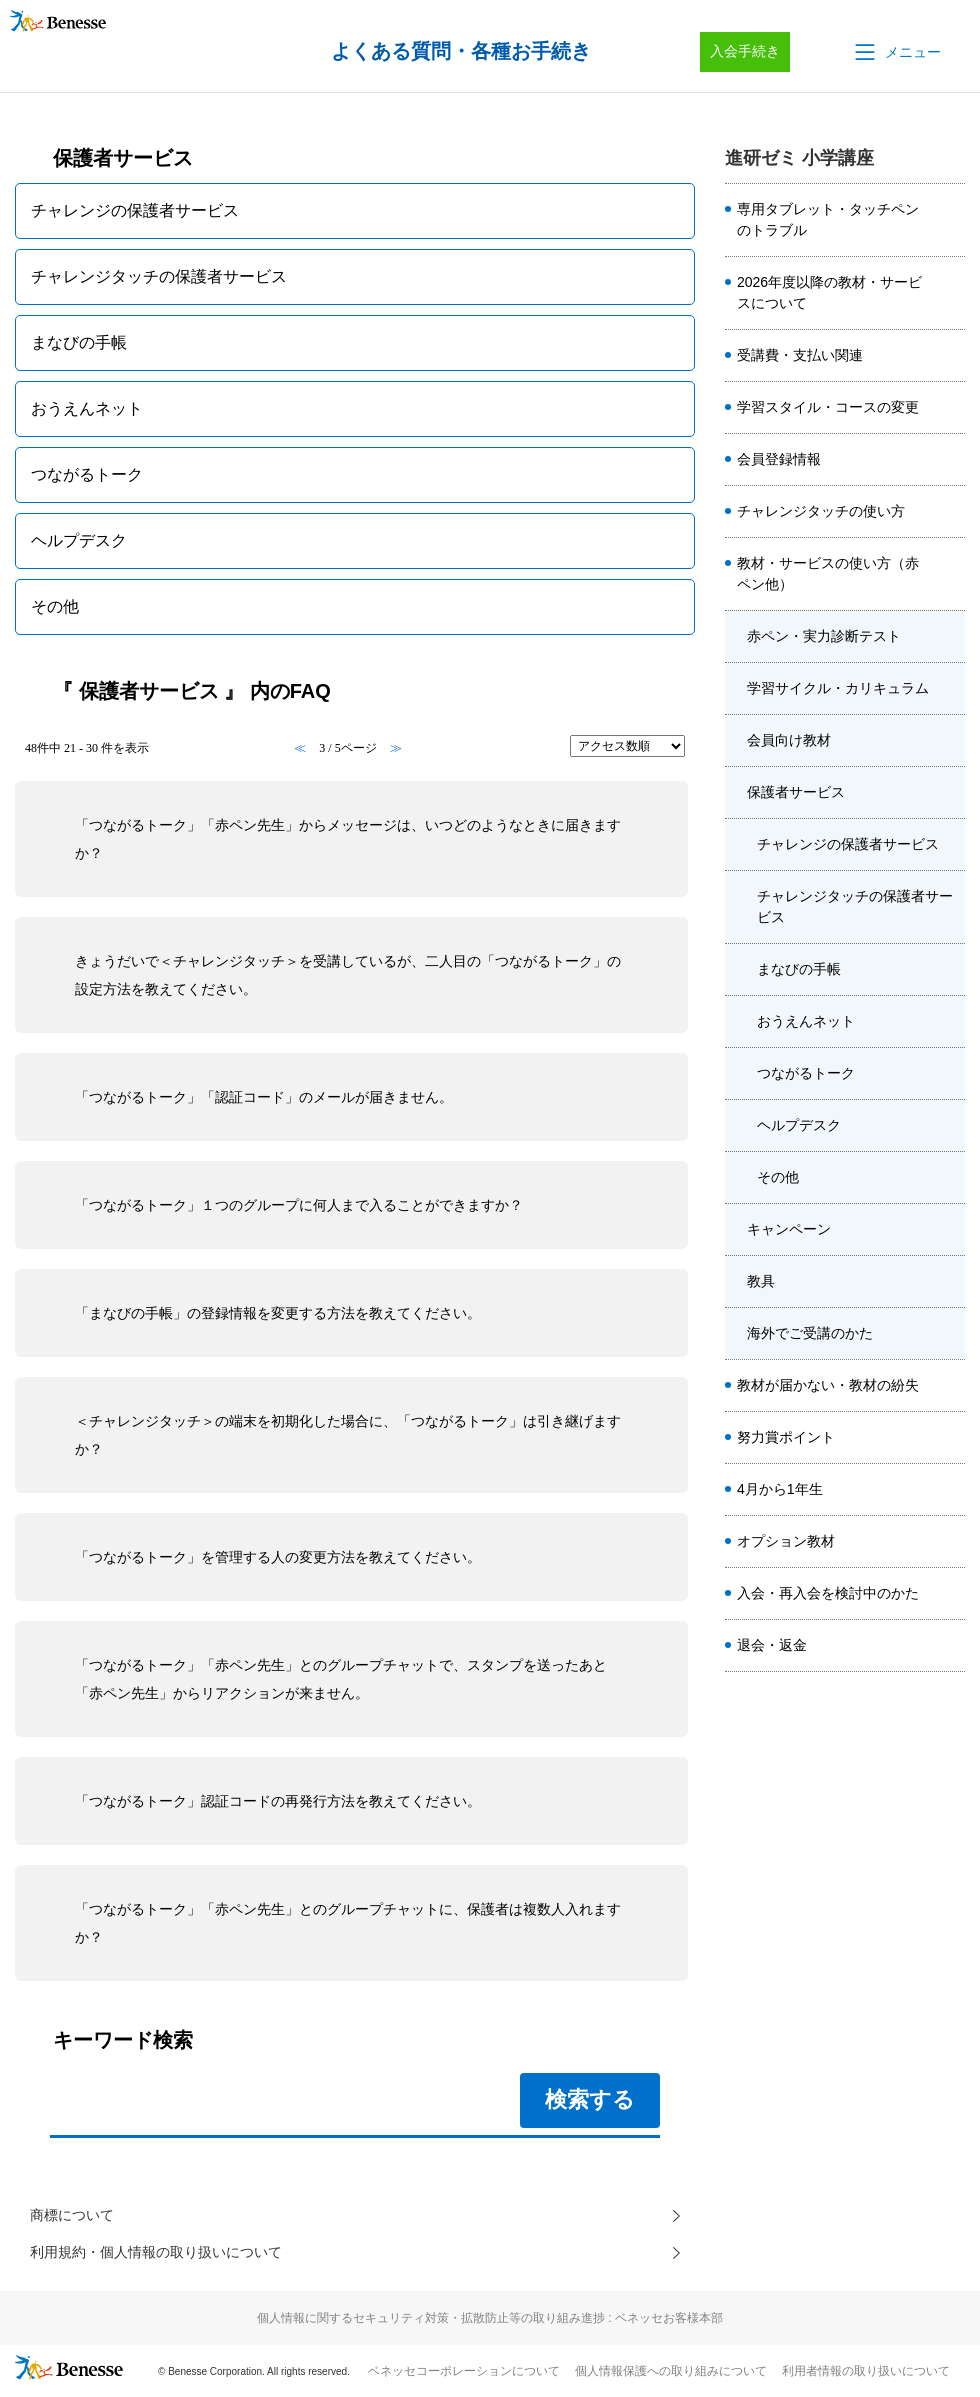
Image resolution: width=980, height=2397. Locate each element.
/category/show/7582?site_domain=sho (949, 1386)
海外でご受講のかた (810, 1333)
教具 (761, 1281)
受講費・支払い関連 (800, 355)
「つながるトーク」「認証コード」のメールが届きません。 (264, 1097)
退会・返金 (772, 1645)
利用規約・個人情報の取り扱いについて (174, 2257)
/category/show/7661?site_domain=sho (949, 1282)
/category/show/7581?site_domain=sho (949, 408)
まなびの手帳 (799, 969)
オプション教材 (786, 1541)
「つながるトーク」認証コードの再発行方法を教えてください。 (278, 1801)
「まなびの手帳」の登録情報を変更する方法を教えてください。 (278, 1313)
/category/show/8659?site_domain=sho (949, 512)
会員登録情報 (779, 459)
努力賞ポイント (786, 1437)
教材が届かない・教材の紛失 (828, 1385)
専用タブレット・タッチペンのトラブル (828, 219)
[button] (896, 52)
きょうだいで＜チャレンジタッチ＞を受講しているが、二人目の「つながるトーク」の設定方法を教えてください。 (348, 975)
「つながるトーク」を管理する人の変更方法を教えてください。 (278, 1557)
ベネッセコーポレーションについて (464, 2378)
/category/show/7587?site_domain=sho (949, 1594)
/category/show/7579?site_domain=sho (949, 356)
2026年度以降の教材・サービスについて (829, 292)
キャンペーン (789, 1229)
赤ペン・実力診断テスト (824, 636)
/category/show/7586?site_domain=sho (949, 460)
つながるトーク (806, 1073)
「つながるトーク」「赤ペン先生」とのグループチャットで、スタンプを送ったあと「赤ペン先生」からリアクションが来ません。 (341, 1679)
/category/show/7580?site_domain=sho (949, 1438)
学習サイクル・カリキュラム (838, 688)
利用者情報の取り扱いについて (866, 2378)
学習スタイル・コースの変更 (828, 407)
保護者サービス (796, 792)
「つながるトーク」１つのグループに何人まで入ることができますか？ (299, 1205)
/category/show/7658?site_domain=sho (949, 741)
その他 (778, 1177)
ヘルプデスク (799, 1125)
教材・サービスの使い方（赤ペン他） (828, 573)
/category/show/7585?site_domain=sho (949, 1542)
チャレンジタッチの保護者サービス (855, 906)
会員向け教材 (789, 740)
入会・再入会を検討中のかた (828, 1593)
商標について (78, 2217)
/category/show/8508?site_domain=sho (949, 293)
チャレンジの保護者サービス (848, 844)
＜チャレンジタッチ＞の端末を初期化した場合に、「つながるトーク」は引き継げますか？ (348, 1435)
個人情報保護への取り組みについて (671, 2378)
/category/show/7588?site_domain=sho (949, 1490)
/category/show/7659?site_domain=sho (949, 793)
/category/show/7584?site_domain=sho (949, 574)
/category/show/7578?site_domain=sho (949, 220)
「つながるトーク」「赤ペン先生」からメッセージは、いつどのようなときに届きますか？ (348, 839)
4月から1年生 (780, 1489)
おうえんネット (806, 1021)
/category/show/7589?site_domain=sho (949, 1646)
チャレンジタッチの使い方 (821, 511)
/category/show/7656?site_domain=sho (949, 637)
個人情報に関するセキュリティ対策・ (490, 2325)
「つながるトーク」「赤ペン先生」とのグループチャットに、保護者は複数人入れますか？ (348, 1923)
